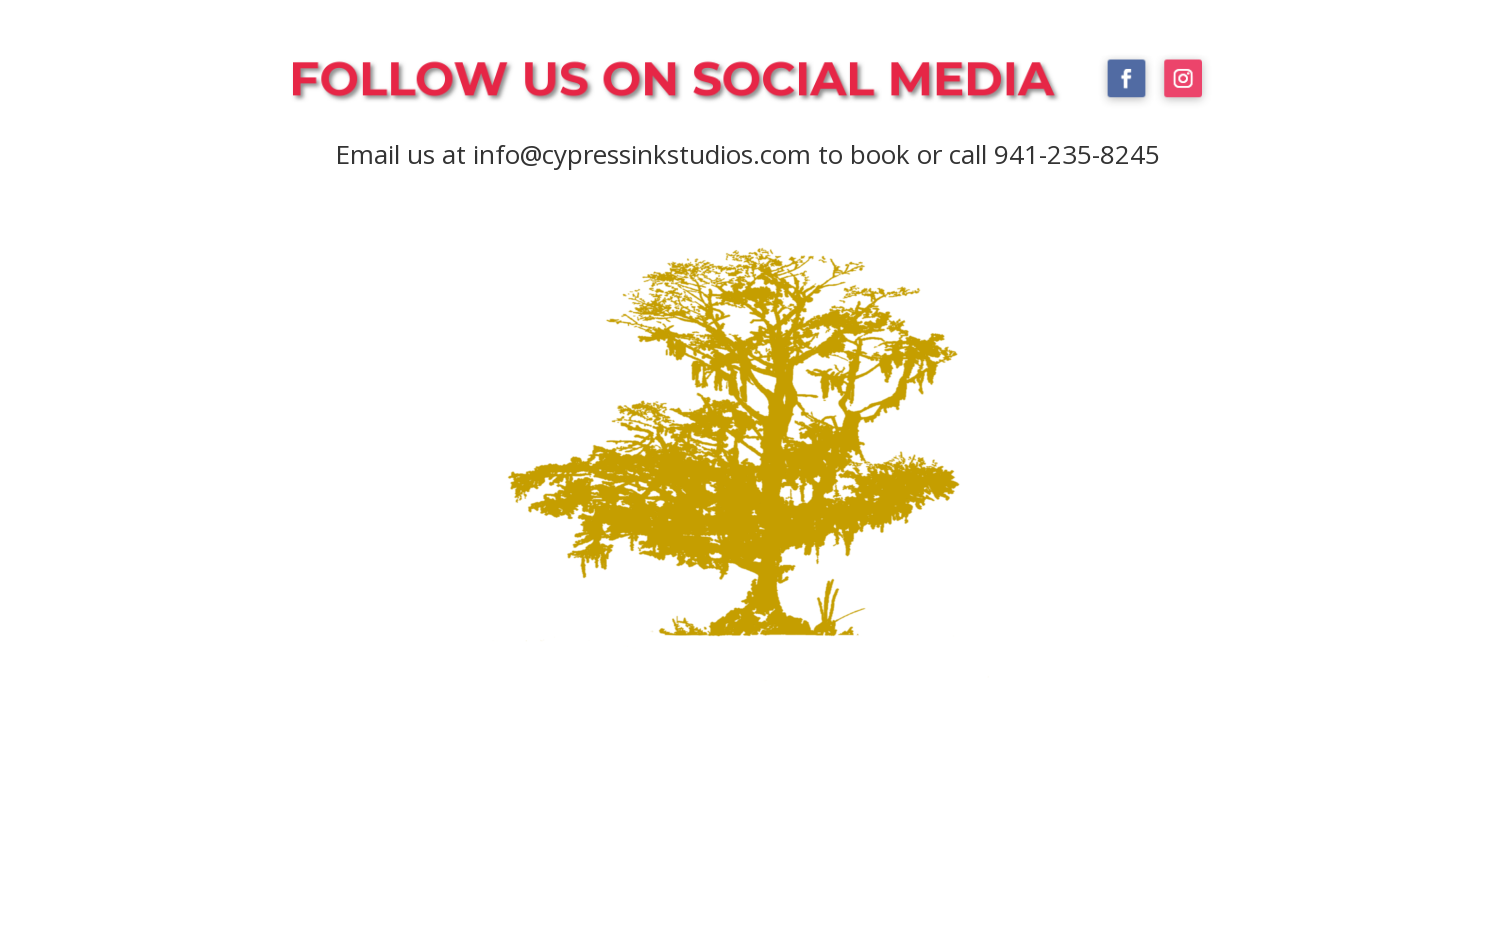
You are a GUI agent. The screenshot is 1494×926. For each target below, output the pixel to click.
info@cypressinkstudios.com (642, 154)
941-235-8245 (1077, 154)
